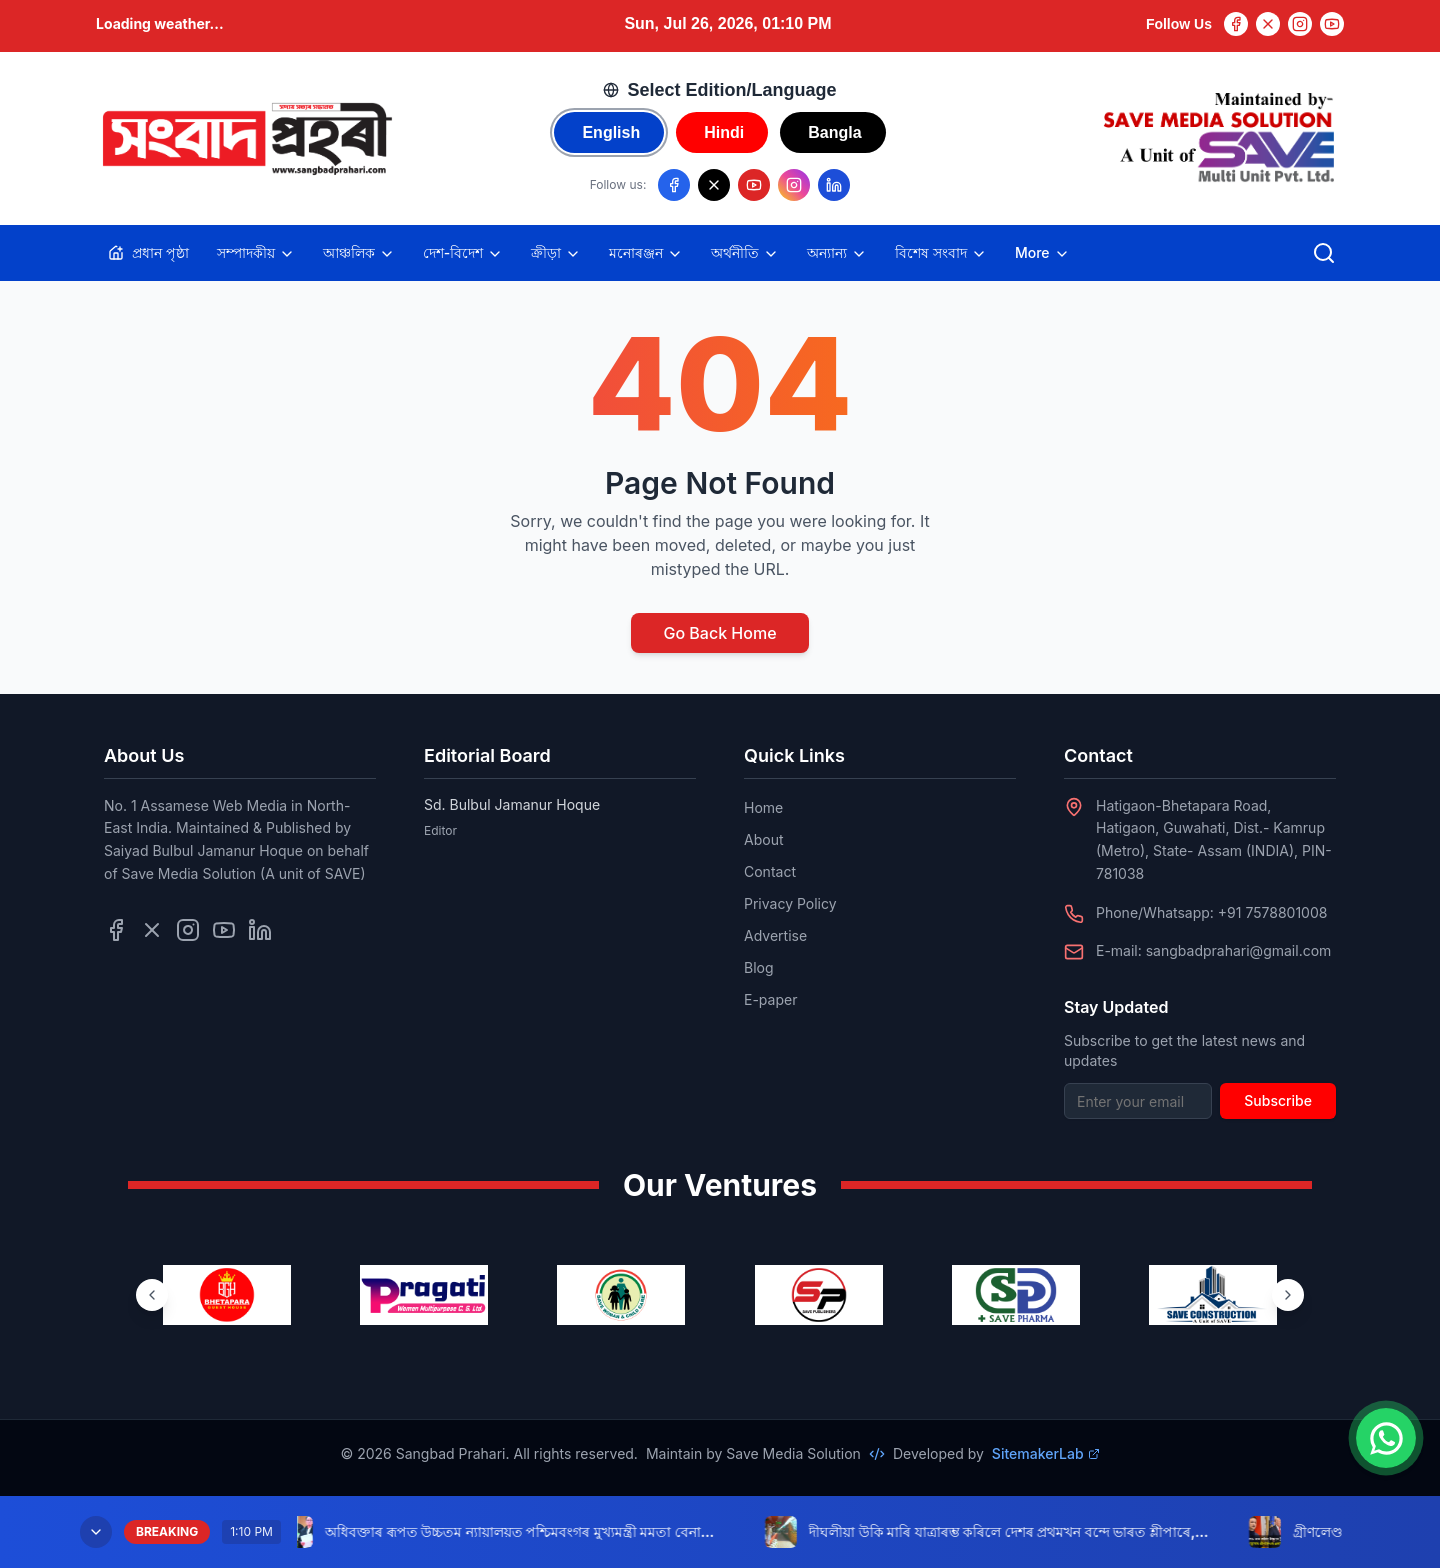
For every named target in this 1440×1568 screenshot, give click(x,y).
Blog (759, 967)
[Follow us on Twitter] (152, 930)
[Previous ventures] (152, 1295)
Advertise (775, 935)
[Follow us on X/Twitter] (714, 185)
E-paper (770, 999)
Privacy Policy (790, 903)
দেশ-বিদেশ (463, 253)
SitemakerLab (1046, 1453)
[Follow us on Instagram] (794, 185)
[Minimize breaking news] (96, 1532)
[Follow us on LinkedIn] (834, 185)
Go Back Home (719, 633)
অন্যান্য (837, 253)
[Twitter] (1268, 24)
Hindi (724, 132)
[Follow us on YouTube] (754, 185)
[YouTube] (1332, 24)
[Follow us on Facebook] (674, 185)
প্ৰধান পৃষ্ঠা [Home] (148, 252)
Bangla (834, 132)
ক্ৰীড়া (556, 253)
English (611, 132)
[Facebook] (1236, 24)
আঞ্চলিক (359, 253)
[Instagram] (1300, 24)
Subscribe (1278, 1100)
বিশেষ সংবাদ (941, 253)
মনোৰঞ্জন (646, 253)
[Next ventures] (1288, 1295)
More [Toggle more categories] (1042, 253)
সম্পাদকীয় (256, 253)
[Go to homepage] (246, 139)
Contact (770, 871)
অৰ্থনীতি (745, 253)
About (763, 839)
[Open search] (1324, 253)
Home (763, 807)
